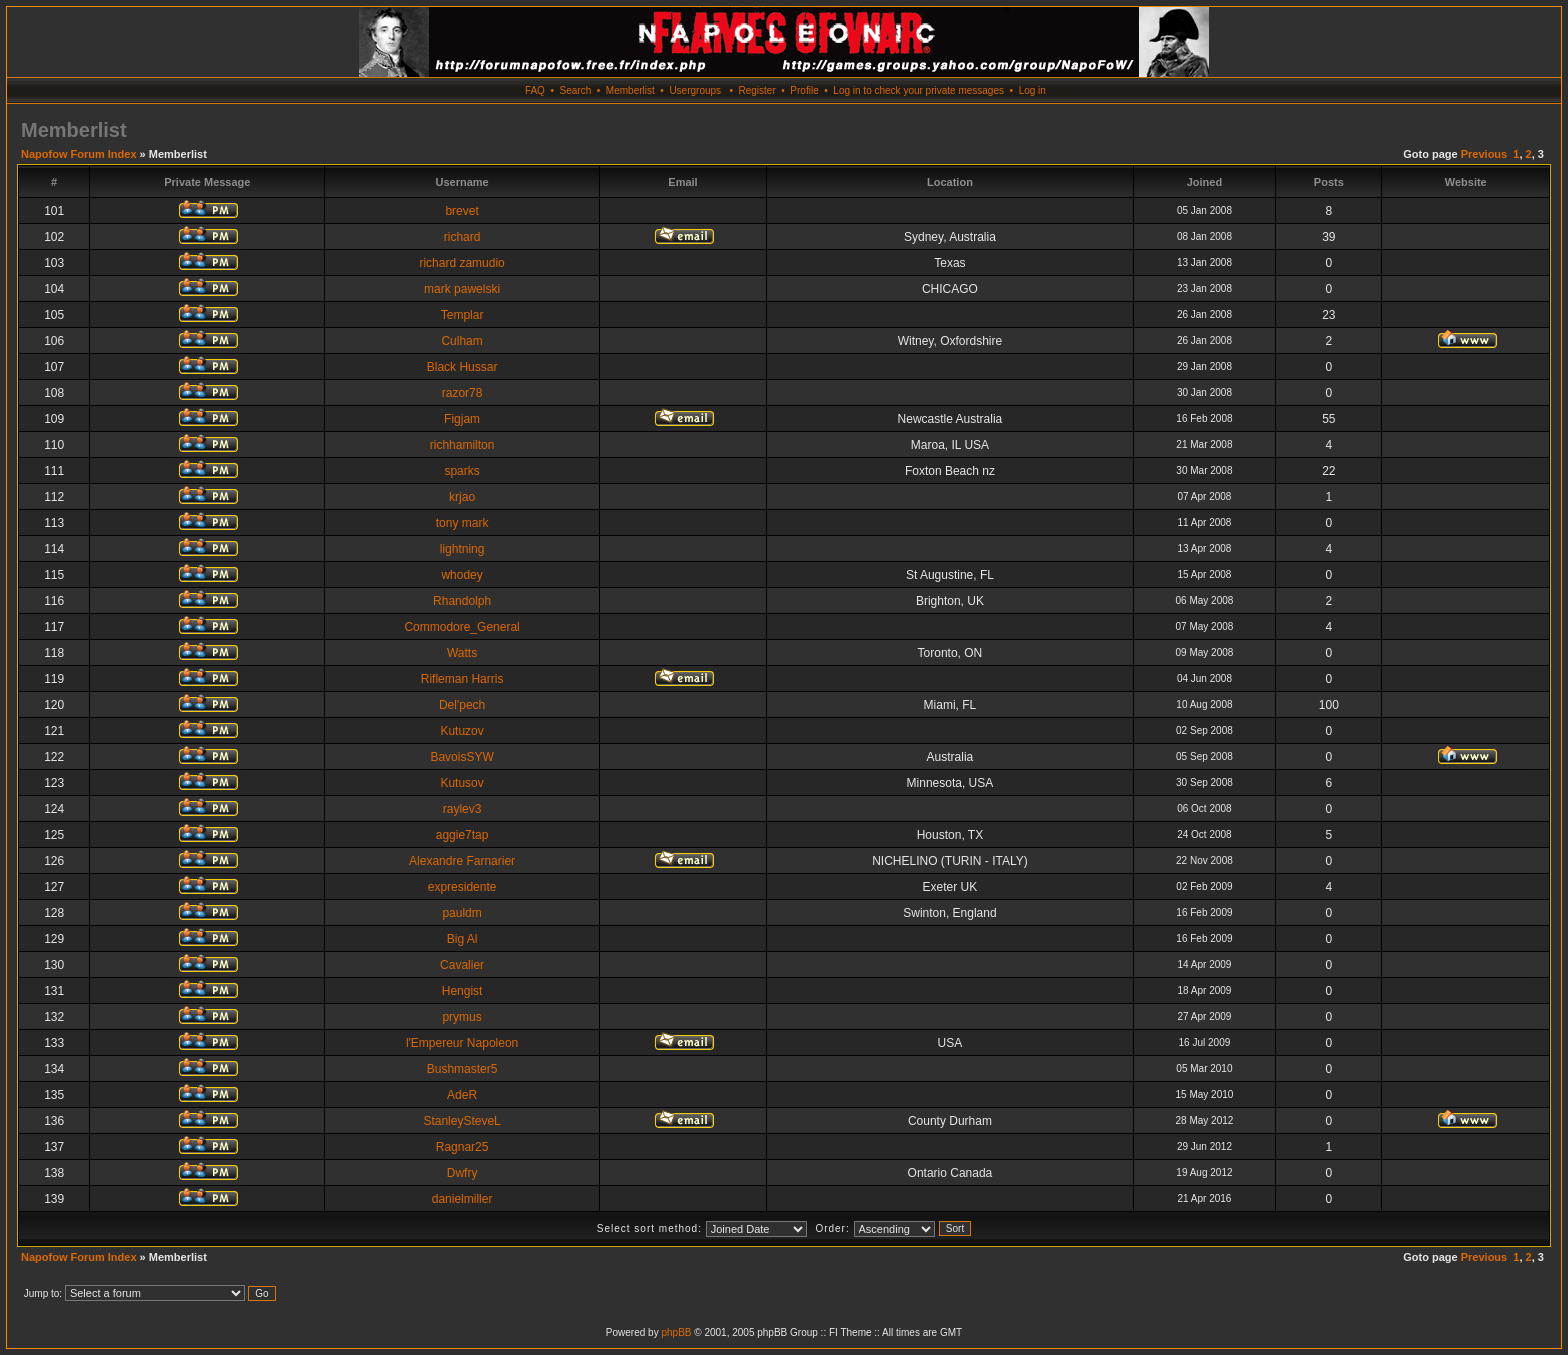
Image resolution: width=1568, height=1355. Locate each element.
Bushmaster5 (462, 1069)
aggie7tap (462, 835)
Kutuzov (461, 731)
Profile (804, 90)
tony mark (462, 523)
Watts (462, 653)
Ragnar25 (462, 1147)
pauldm (461, 913)
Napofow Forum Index (79, 154)
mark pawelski (462, 289)
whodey (461, 575)
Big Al (462, 939)
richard (462, 237)
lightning (462, 549)
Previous (1484, 154)
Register (756, 90)
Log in (1032, 90)
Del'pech (462, 705)
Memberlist (630, 90)
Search (576, 90)
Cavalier (462, 965)
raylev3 (462, 809)
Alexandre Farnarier (462, 861)
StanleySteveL (461, 1121)
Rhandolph (462, 601)
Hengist (462, 991)
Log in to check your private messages (918, 90)
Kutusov (461, 783)
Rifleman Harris (462, 679)
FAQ (535, 90)
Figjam (462, 419)
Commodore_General (461, 627)
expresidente (462, 887)
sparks (461, 471)
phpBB (676, 1332)
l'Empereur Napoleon (462, 1043)
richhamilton (462, 445)
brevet (461, 211)
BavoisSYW (461, 757)
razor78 (462, 393)
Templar (462, 315)
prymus (461, 1017)
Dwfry (462, 1173)
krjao (462, 497)
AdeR (462, 1095)
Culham (461, 341)
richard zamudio (461, 263)
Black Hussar (462, 367)
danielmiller (462, 1199)
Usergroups (695, 90)
